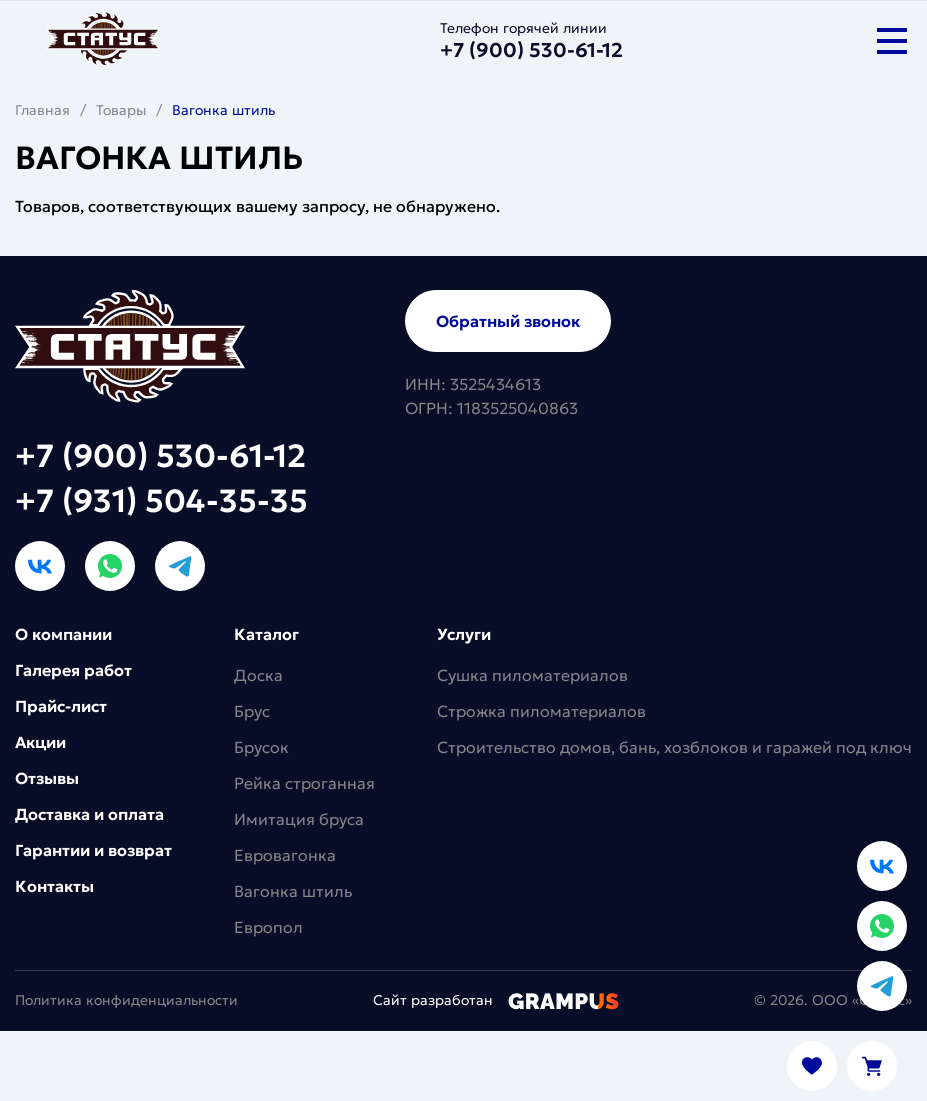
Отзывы (47, 778)
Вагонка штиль (293, 891)
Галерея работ (73, 670)
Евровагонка (285, 855)
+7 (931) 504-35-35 (161, 501)
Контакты (54, 886)
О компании (63, 634)
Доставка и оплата (89, 814)
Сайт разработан (496, 1000)
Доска (258, 675)
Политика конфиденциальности (126, 1000)
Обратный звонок (508, 321)
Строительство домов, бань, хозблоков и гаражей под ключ (674, 747)
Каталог (266, 634)
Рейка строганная (304, 783)
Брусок (261, 747)
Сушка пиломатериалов (532, 675)
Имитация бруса (299, 819)
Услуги (464, 634)
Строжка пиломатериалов (541, 711)
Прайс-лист (61, 706)
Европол (268, 927)
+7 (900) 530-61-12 (160, 456)
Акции (40, 742)
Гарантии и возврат (93, 850)
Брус (252, 711)
